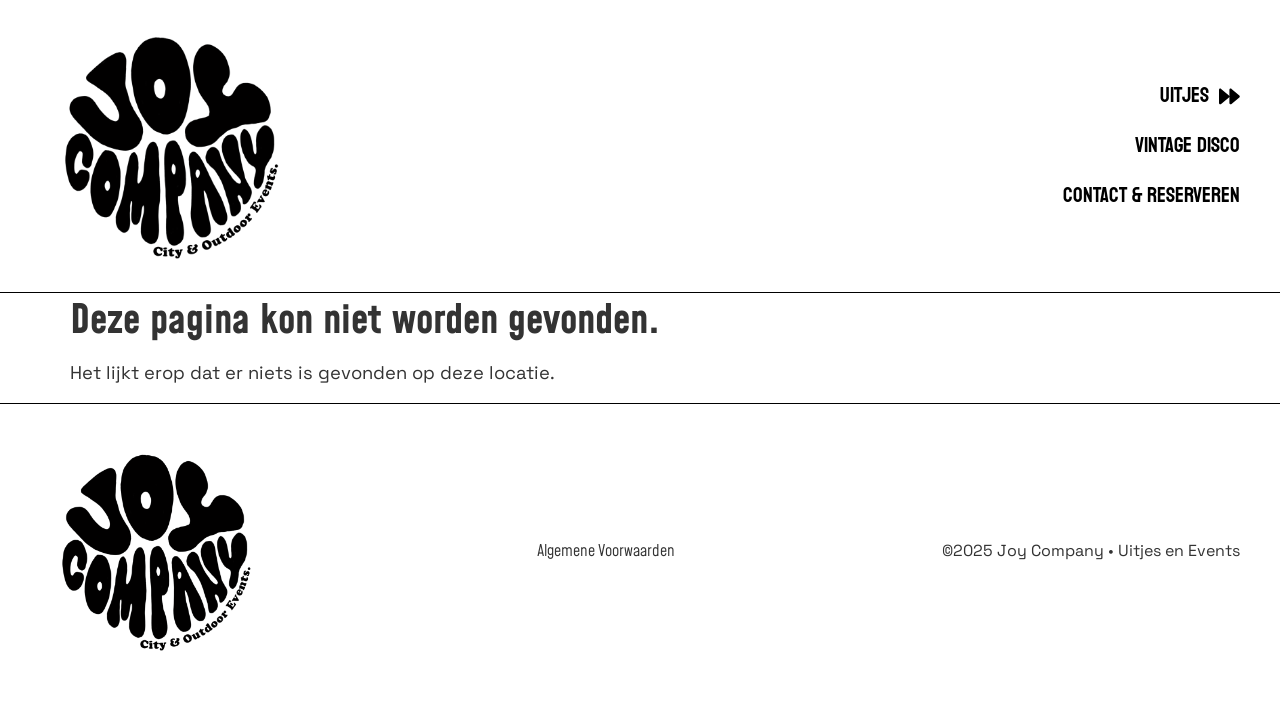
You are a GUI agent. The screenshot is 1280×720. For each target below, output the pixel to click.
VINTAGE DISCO (1187, 146)
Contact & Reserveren (1151, 196)
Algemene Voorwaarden (606, 551)
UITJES (1200, 96)
